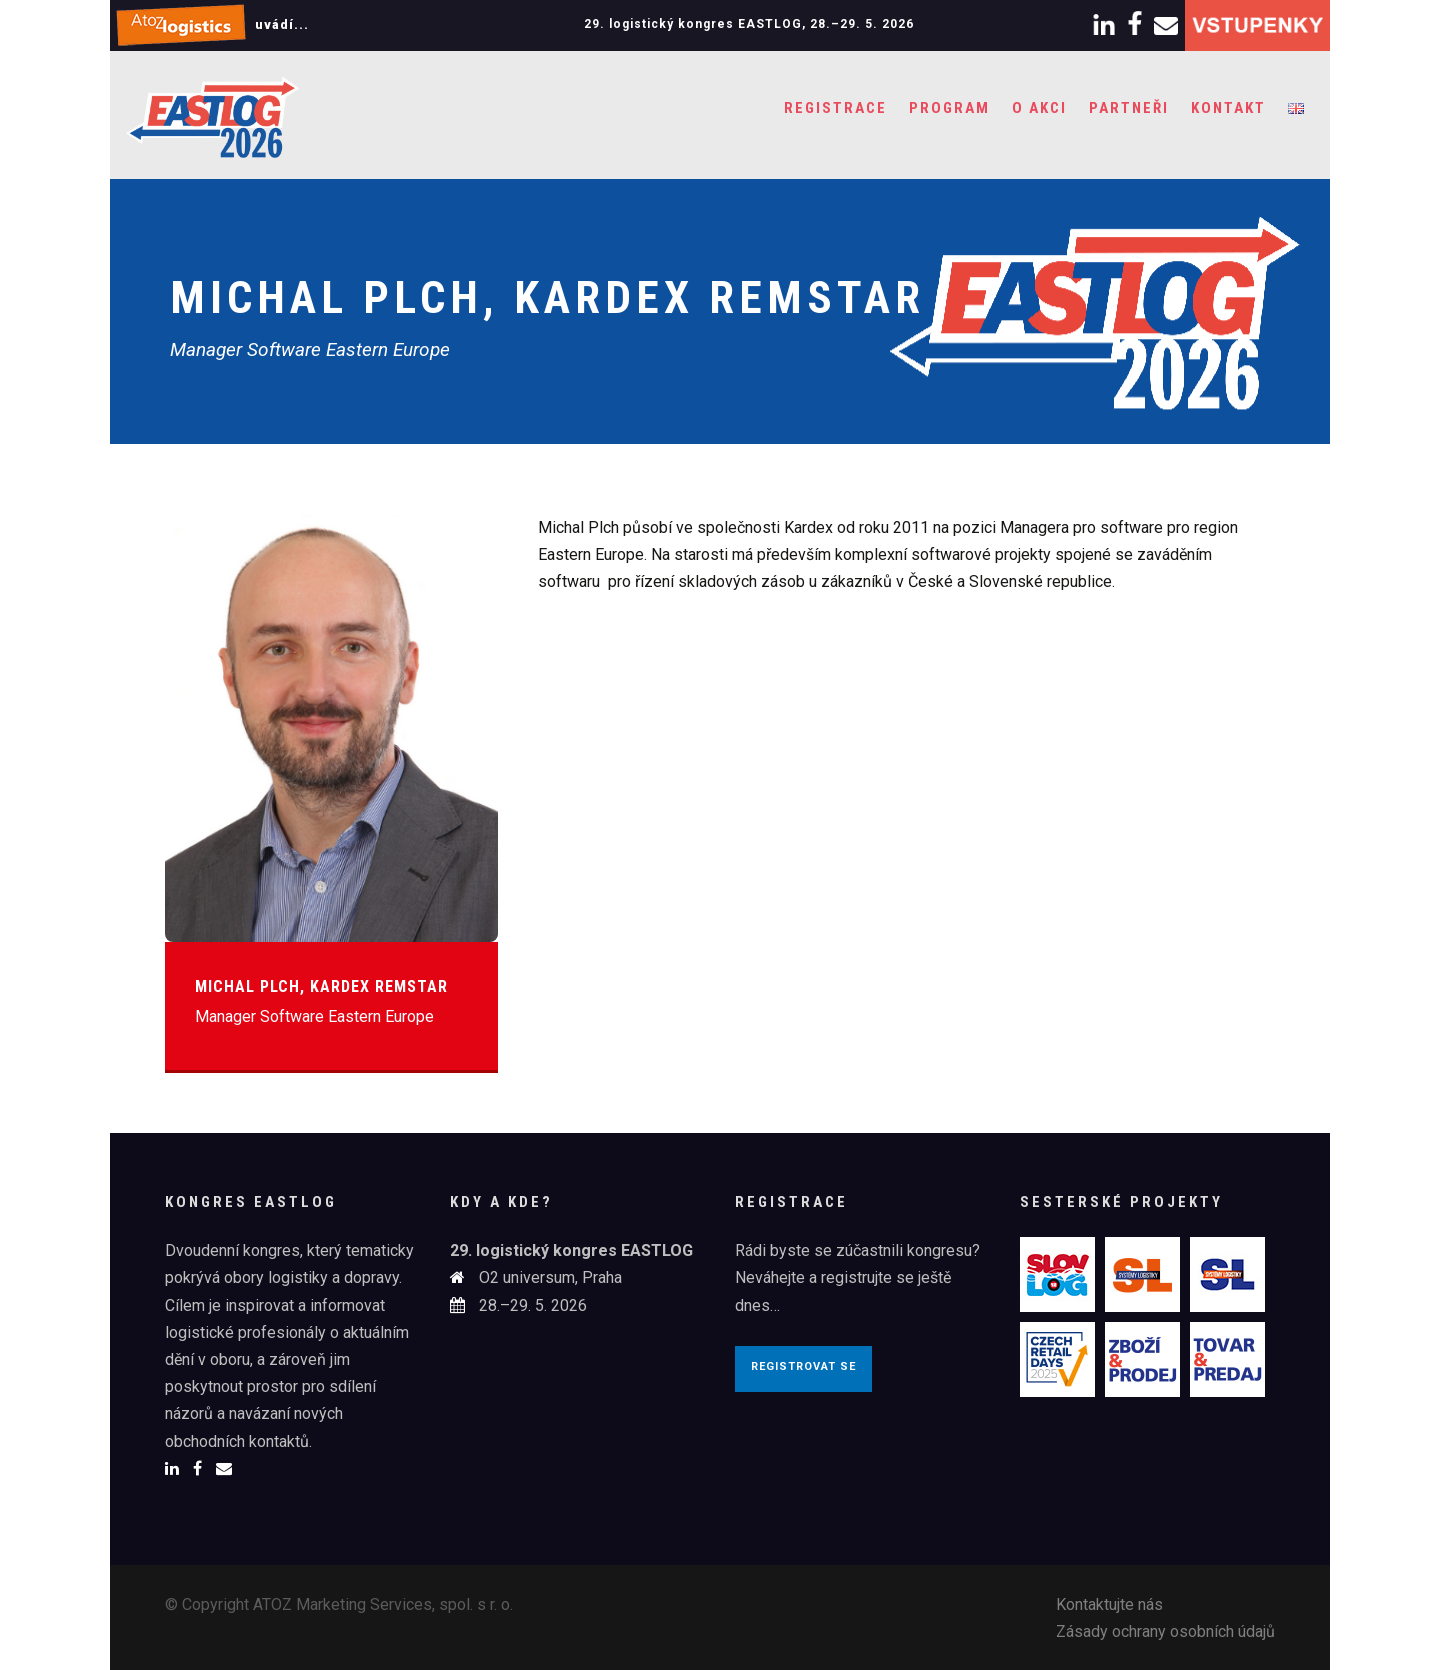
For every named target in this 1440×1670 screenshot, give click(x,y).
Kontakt (1228, 108)
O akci (1039, 108)
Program (949, 108)
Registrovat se (803, 1366)
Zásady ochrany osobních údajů (1165, 1631)
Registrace (835, 108)
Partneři (1129, 108)
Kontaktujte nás (1109, 1604)
